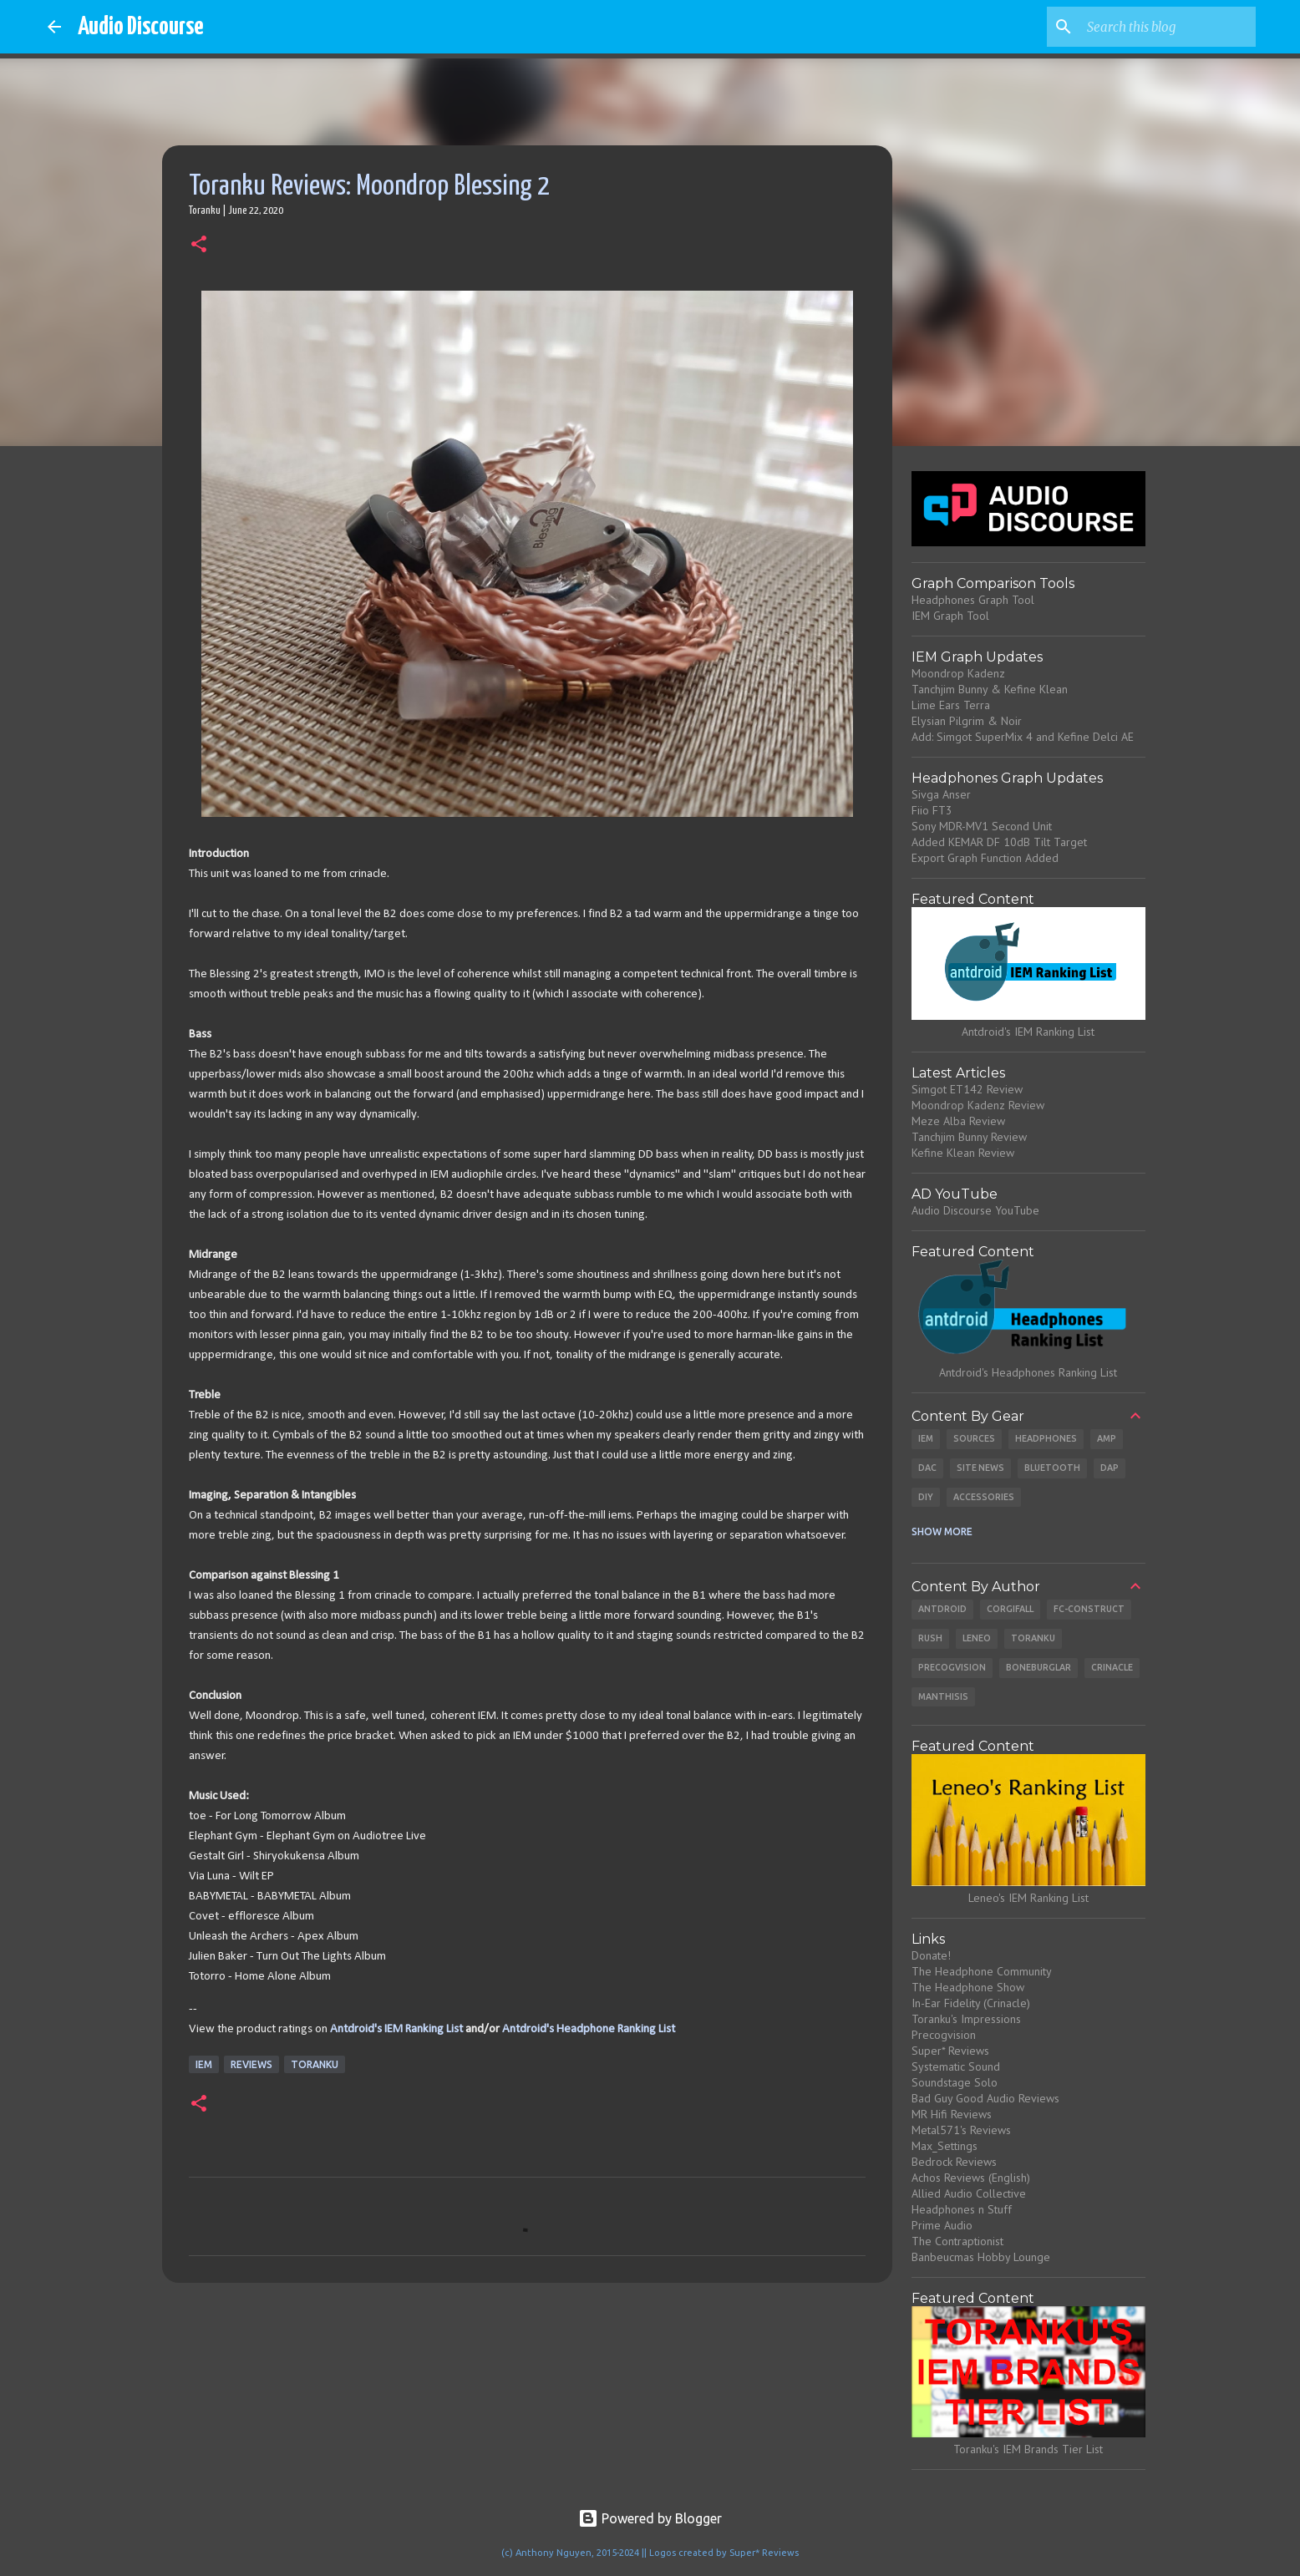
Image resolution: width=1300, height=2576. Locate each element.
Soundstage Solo (955, 2082)
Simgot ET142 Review (967, 1089)
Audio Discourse (141, 26)
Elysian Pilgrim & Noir (967, 720)
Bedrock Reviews (954, 2161)
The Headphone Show (968, 1987)
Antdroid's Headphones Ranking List (1028, 1372)
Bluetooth (1052, 1468)
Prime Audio (942, 2225)
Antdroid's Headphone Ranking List (588, 2029)
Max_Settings (945, 2145)
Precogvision (952, 1667)
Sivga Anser (941, 794)
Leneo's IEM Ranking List (1028, 1897)
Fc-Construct (1089, 1609)
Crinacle (1112, 1667)
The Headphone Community (982, 1971)
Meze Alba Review (958, 1120)
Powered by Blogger (650, 2518)
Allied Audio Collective (969, 2193)
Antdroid (942, 1609)
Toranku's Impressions (966, 2018)
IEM (204, 2064)
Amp (1106, 1438)
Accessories (983, 1497)
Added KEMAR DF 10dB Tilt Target (999, 841)
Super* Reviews (950, 2050)
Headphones (1046, 1438)
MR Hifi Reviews (952, 2114)
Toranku (314, 2064)
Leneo (976, 1638)
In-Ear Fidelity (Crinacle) (971, 2003)
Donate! (931, 1955)
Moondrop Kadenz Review (978, 1105)
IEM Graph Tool (950, 615)
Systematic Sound (956, 2066)
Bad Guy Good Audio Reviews (985, 2098)
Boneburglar (1038, 1667)
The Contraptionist (957, 2241)
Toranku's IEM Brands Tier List (1028, 2449)
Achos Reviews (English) (971, 2177)
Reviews (251, 2064)
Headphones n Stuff (962, 2209)
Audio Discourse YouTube (975, 1210)
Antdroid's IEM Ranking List (396, 2029)
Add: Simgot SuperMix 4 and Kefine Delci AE (1023, 736)
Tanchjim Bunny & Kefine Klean (990, 689)
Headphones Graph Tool (973, 599)
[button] (199, 245)
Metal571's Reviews (961, 2129)
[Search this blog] (1168, 27)
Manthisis (943, 1696)
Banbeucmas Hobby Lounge (981, 2256)
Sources (974, 1438)
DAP (1109, 1468)
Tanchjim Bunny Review (969, 1136)
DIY (925, 1497)
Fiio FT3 (932, 810)
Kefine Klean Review (963, 1152)
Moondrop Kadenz (958, 673)
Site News (980, 1468)
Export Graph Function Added (985, 857)
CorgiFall (1010, 1609)
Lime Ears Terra (951, 704)
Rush (930, 1638)
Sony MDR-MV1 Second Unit (982, 826)
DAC (927, 1468)
